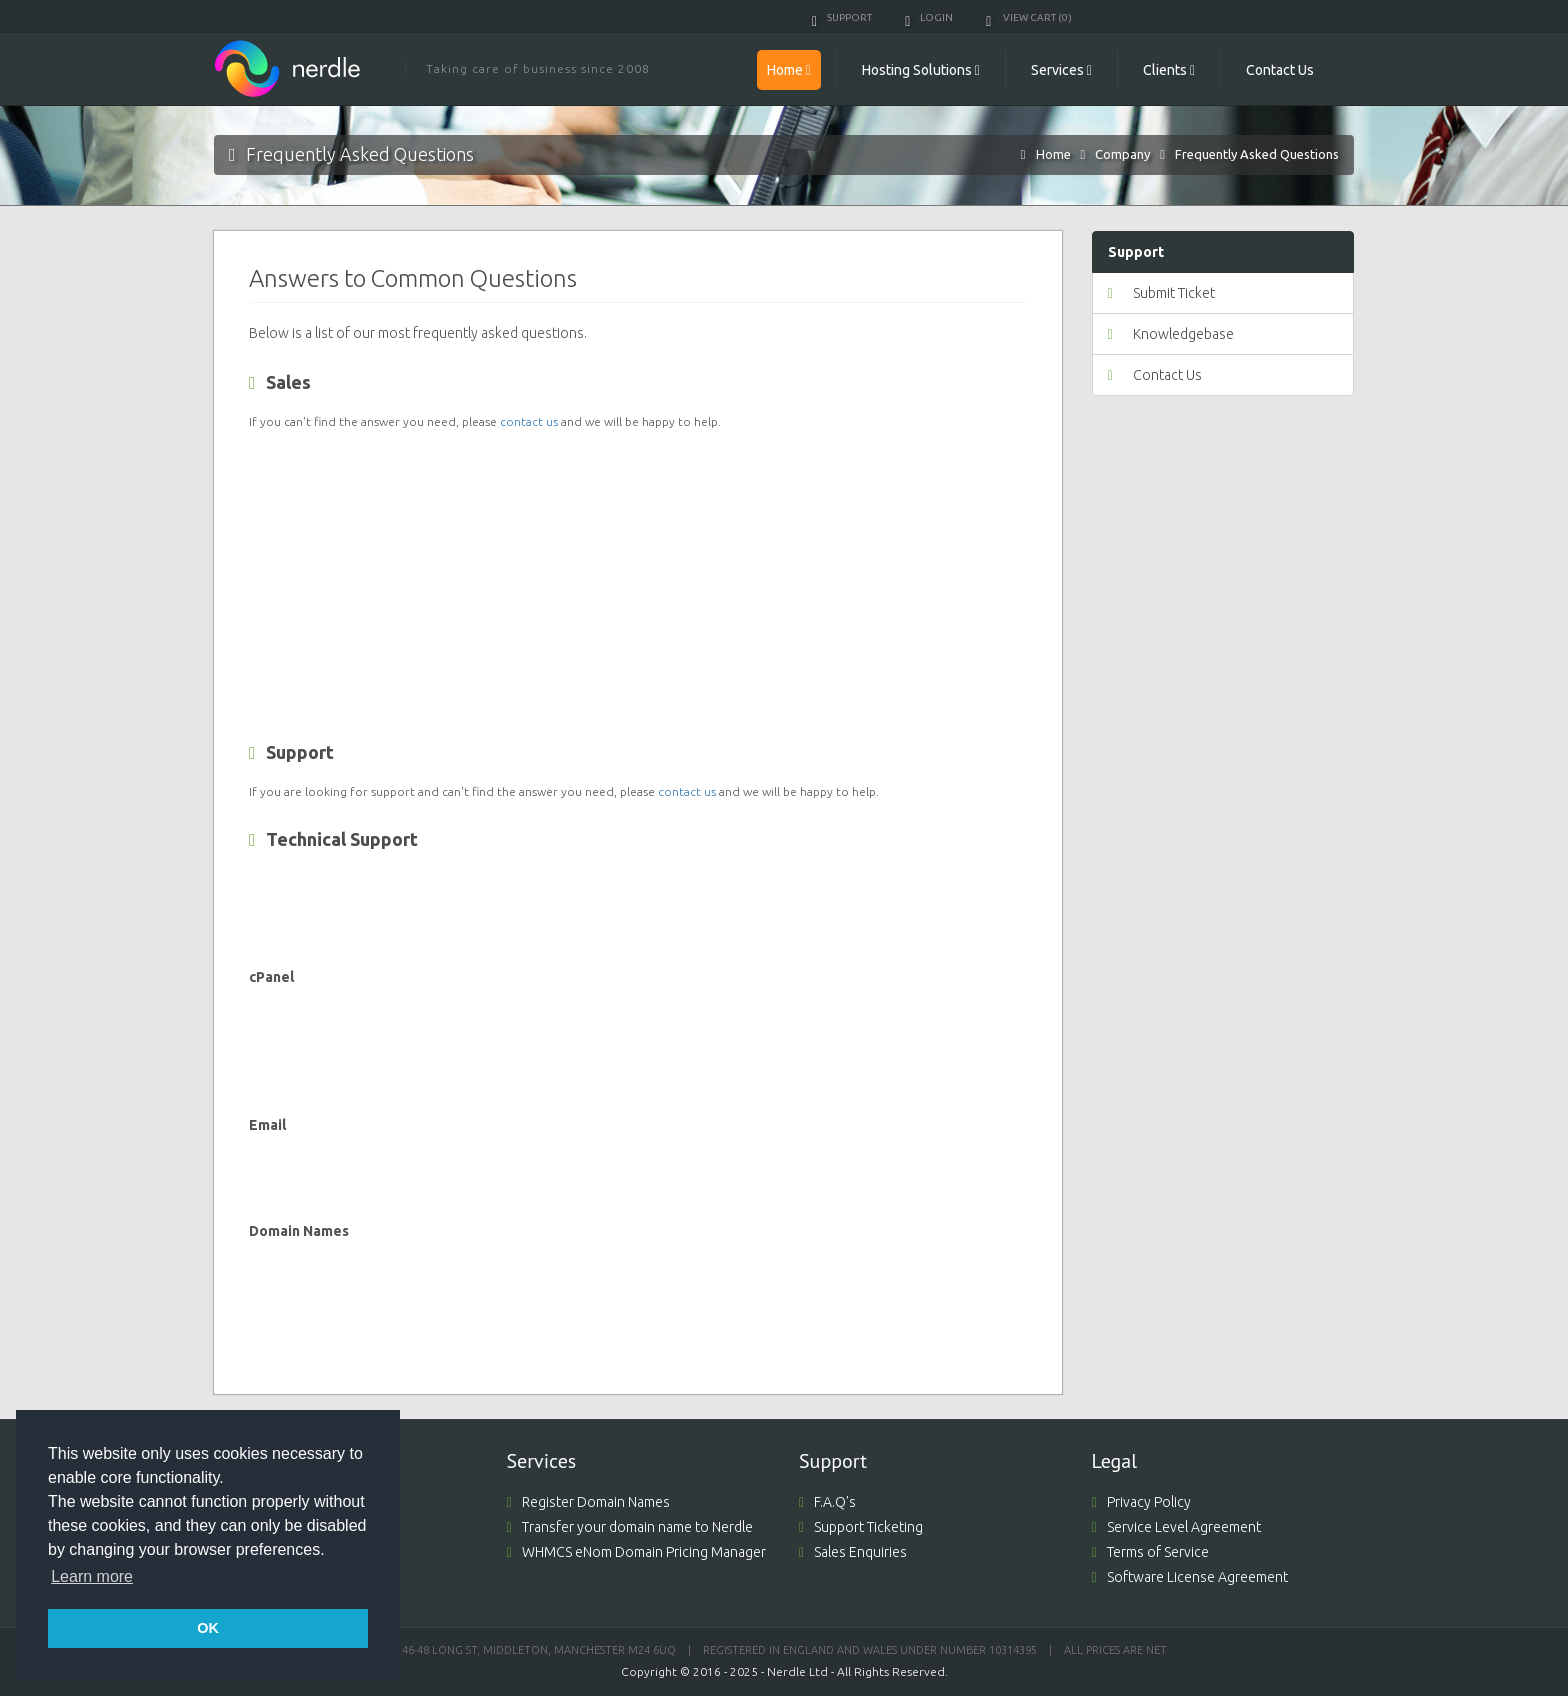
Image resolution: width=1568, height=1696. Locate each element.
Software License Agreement (1190, 1577)
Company (1122, 154)
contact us (529, 421)
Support (842, 17)
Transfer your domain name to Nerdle (630, 1527)
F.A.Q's (827, 1502)
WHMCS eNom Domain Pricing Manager (636, 1552)
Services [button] (1061, 70)
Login (929, 17)
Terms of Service (1150, 1552)
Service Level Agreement (1176, 1527)
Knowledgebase (1171, 334)
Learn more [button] (92, 1576)
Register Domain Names (588, 1502)
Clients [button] (1169, 70)
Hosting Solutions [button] (921, 70)
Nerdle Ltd (797, 1671)
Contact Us (1280, 70)
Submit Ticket (1161, 293)
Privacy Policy (1141, 1502)
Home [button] (789, 70)
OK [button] (208, 1628)
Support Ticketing (861, 1527)
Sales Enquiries (853, 1552)
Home (1053, 154)
